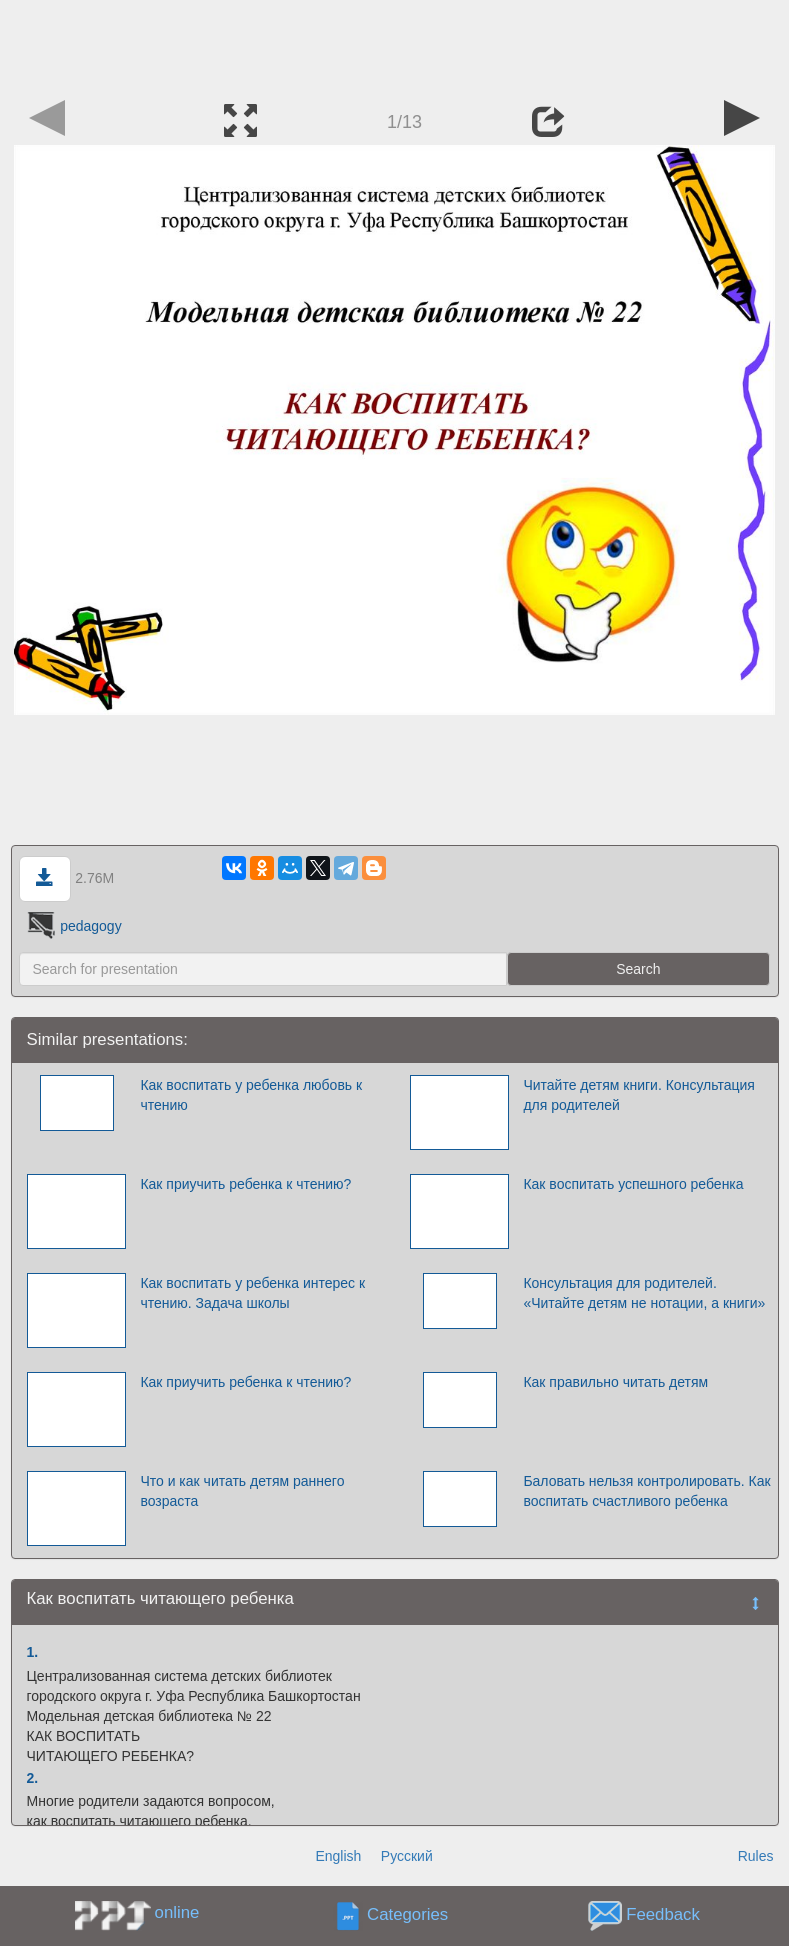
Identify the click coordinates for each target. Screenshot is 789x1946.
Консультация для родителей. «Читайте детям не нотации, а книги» (644, 1293)
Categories (407, 1915)
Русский (407, 1856)
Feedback (663, 1915)
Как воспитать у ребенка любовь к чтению (251, 1095)
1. (33, 1652)
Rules (756, 1856)
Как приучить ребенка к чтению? (245, 1184)
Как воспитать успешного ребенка (633, 1184)
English (338, 1856)
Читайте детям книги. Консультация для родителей (639, 1095)
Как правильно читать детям (615, 1382)
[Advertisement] (395, 45)
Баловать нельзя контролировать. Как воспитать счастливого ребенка (646, 1491)
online (177, 1912)
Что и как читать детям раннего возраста (242, 1491)
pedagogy (72, 926)
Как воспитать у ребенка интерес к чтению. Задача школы (252, 1293)
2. (33, 1778)
